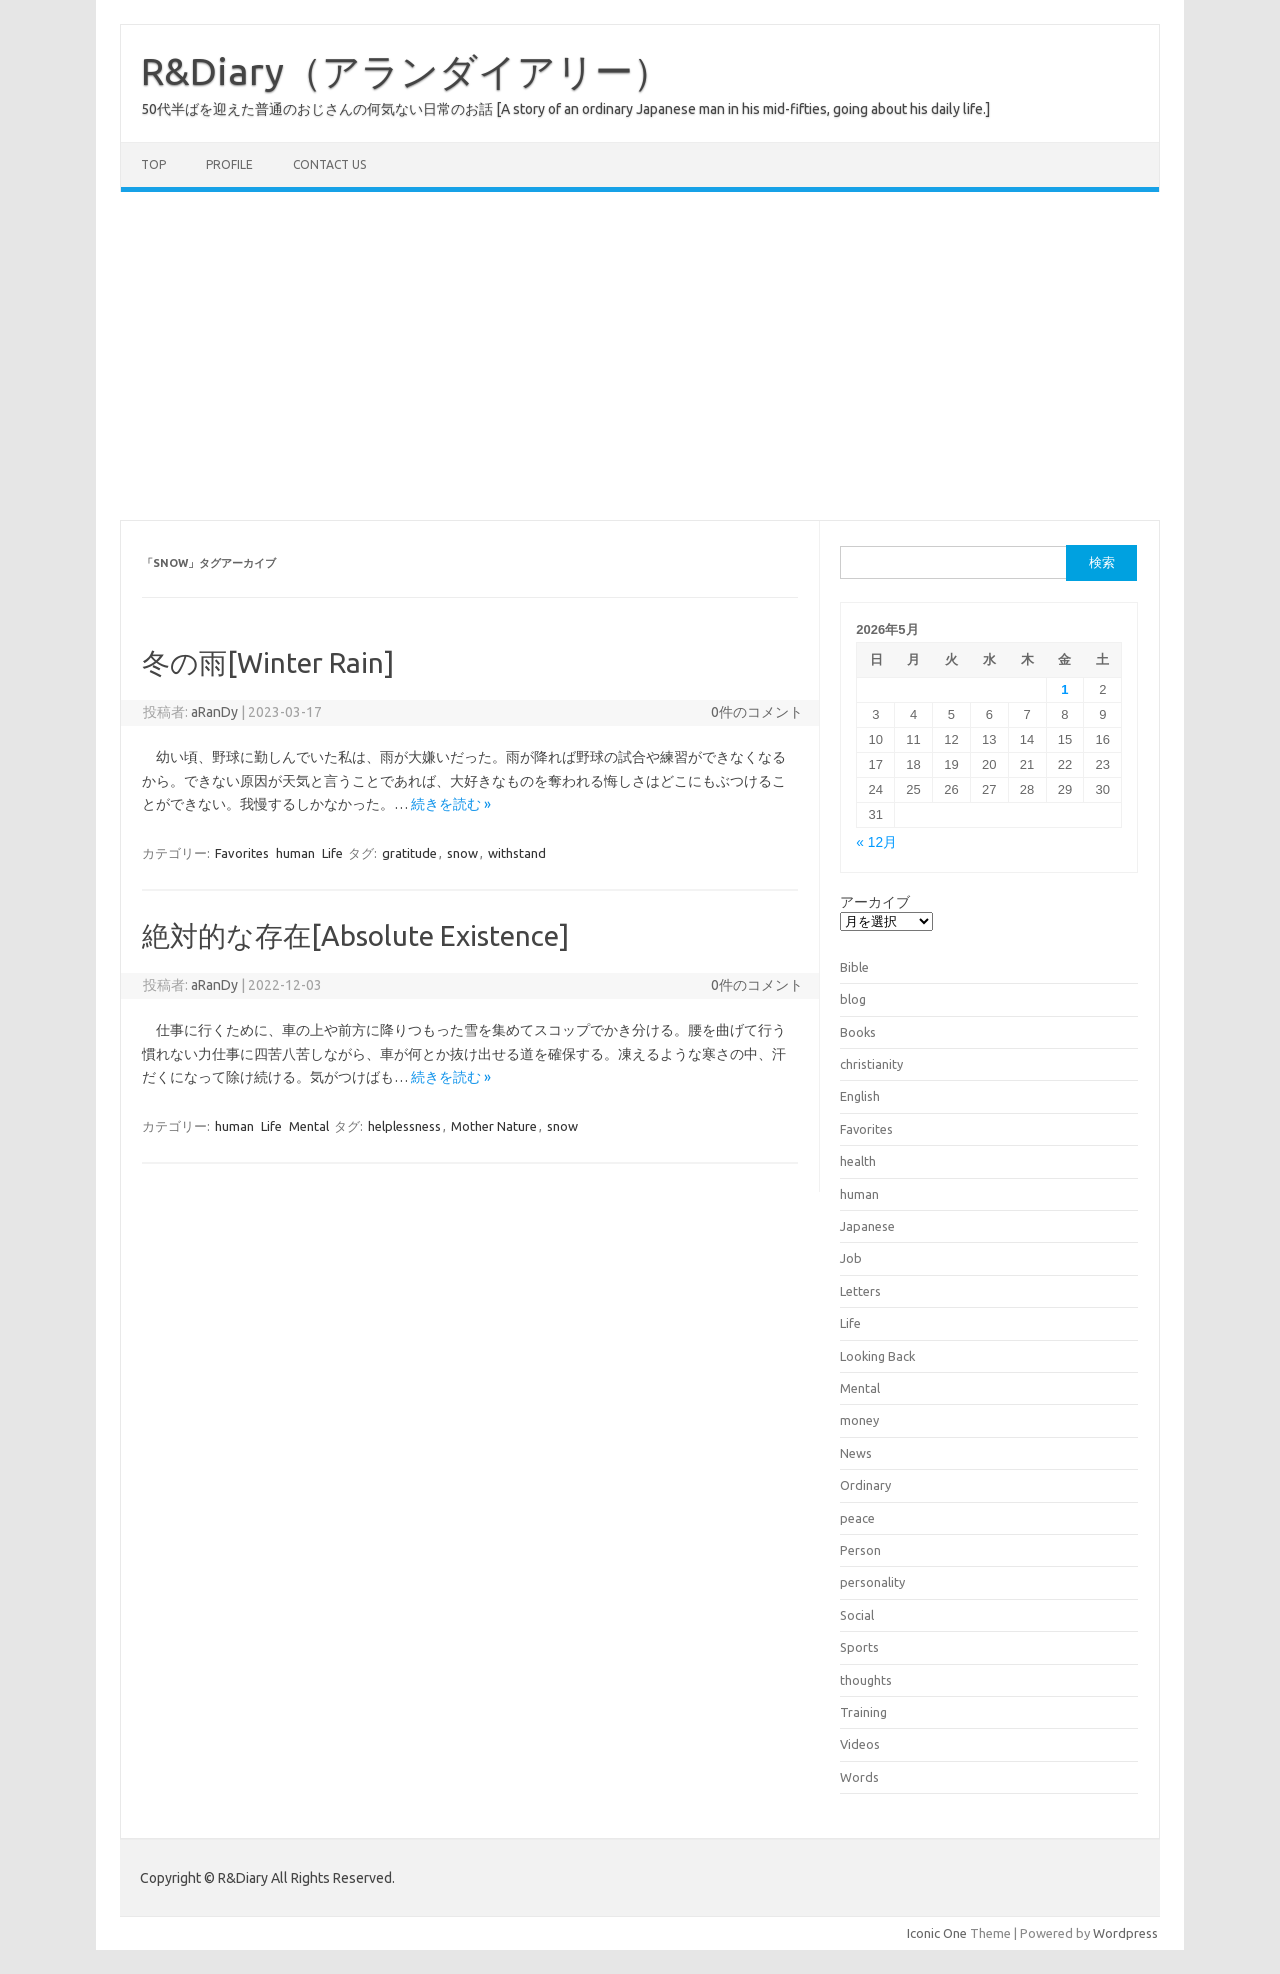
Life (332, 853)
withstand (517, 853)
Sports (859, 1647)
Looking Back (877, 1356)
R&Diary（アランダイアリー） (406, 71)
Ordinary (865, 1485)
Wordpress (1125, 1933)
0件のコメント (757, 712)
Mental (309, 1126)
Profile (229, 164)
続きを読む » (451, 804)
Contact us (329, 164)
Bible (854, 967)
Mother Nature (494, 1126)
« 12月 (876, 842)
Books (858, 1032)
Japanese (867, 1226)
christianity (871, 1064)
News (856, 1453)
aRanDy (214, 712)
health (858, 1161)
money (859, 1420)
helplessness (404, 1126)
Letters (860, 1291)
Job (851, 1258)
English (860, 1096)
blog (853, 999)
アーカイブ (875, 902)
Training (863, 1712)
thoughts (866, 1680)
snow (462, 853)
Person (860, 1550)
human (295, 853)
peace (857, 1518)
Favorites (242, 853)
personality (872, 1582)
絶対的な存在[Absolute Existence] (355, 935)
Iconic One (937, 1933)
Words (859, 1777)
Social (857, 1615)
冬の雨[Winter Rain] (268, 662)
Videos (860, 1744)
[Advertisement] (640, 356)
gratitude (409, 853)
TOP (153, 164)
